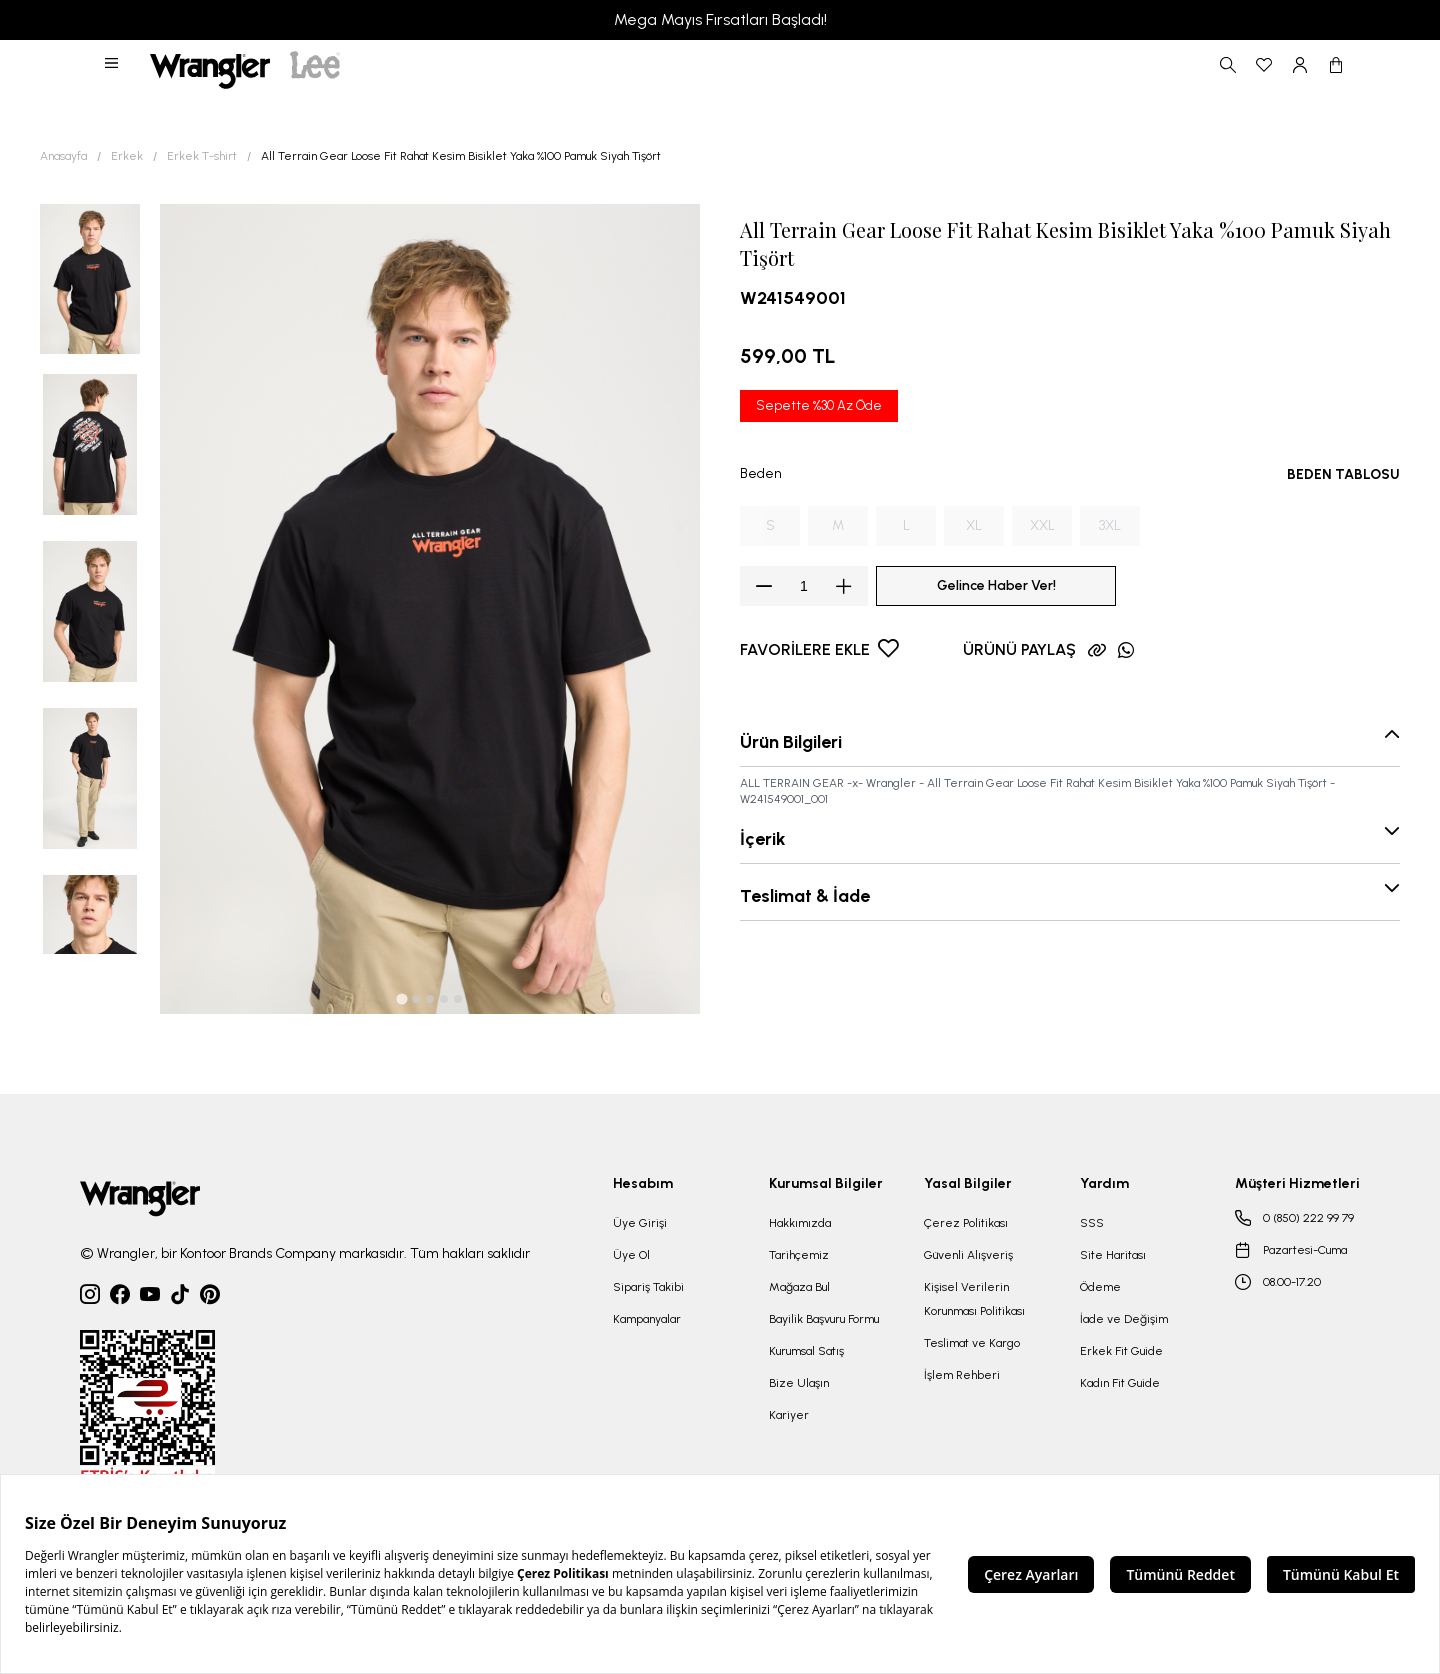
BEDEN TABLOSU (1343, 474)
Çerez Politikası (966, 1223)
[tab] (401, 998)
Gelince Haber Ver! (996, 585)
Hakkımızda (800, 1223)
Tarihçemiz (799, 1255)
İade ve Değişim (1124, 1319)
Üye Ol (631, 1255)
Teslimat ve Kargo (972, 1343)
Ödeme (1100, 1287)
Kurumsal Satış (806, 1351)
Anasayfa (63, 156)
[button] (113, 65)
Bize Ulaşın (799, 1383)
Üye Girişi (640, 1223)
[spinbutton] (804, 586)
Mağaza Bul (799, 1287)
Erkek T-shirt (202, 156)
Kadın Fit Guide (1120, 1383)
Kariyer (789, 1415)
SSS (1092, 1223)
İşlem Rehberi (962, 1375)
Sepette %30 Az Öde (819, 405)
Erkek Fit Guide (1121, 1351)
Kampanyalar (647, 1319)
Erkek (127, 156)
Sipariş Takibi (648, 1287)
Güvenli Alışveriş (968, 1255)
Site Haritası (1113, 1255)
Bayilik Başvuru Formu (824, 1319)
